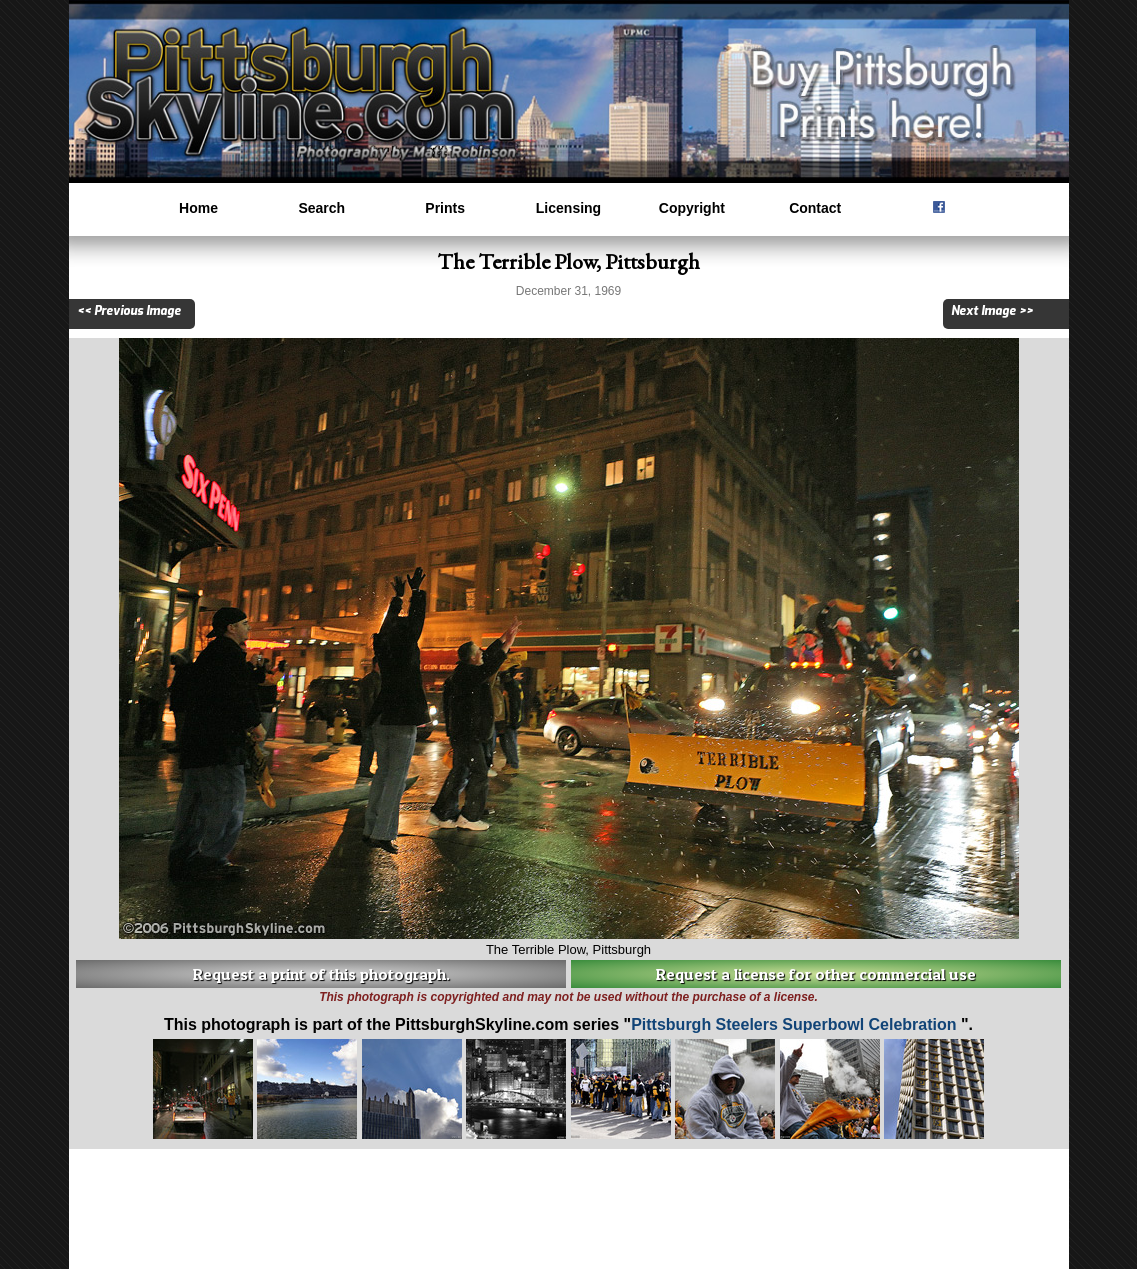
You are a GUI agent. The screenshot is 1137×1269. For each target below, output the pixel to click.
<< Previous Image (129, 311)
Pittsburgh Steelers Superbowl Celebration (796, 1024)
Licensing (568, 208)
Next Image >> (992, 311)
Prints (445, 208)
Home (198, 208)
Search (321, 208)
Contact (815, 208)
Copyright (692, 208)
